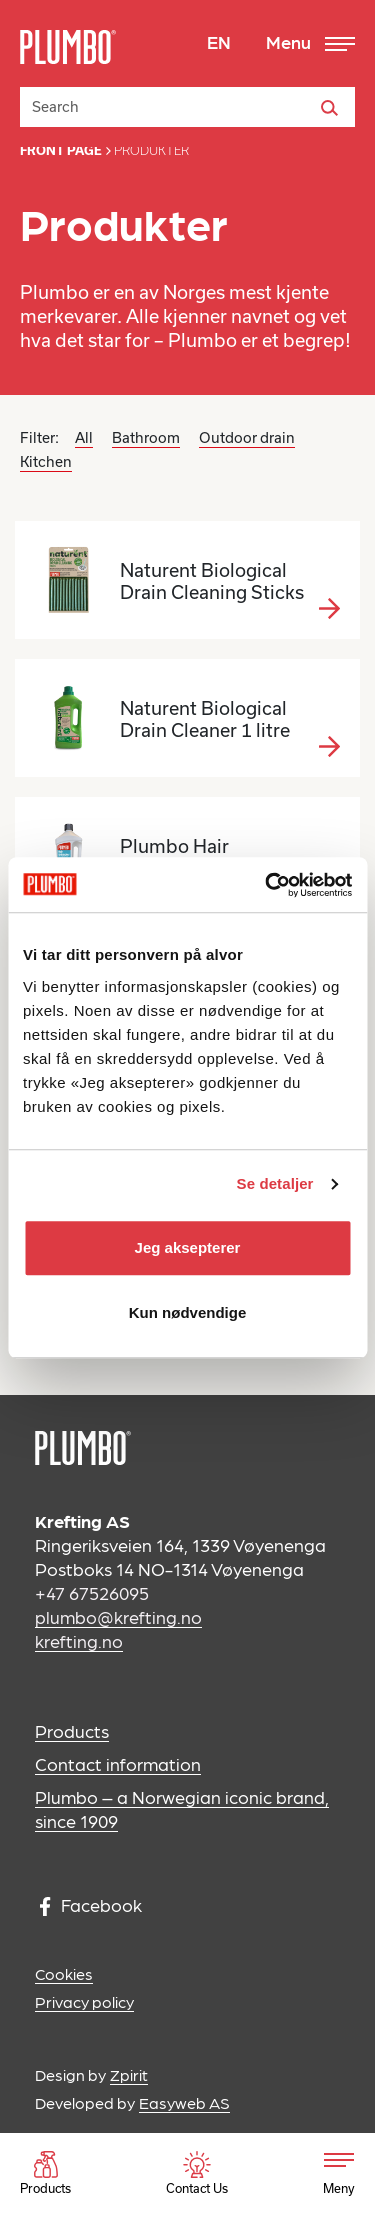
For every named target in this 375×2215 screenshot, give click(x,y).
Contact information (118, 1763)
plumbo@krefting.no (118, 1616)
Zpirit (129, 2074)
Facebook (91, 1905)
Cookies (64, 1973)
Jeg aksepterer (188, 1247)
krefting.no (79, 1640)
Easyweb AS (184, 2102)
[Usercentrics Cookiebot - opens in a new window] (267, 885)
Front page (61, 150)
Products (72, 1730)
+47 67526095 (92, 1592)
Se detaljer (275, 1183)
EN (219, 41)
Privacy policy (84, 2001)
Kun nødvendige (188, 1312)
